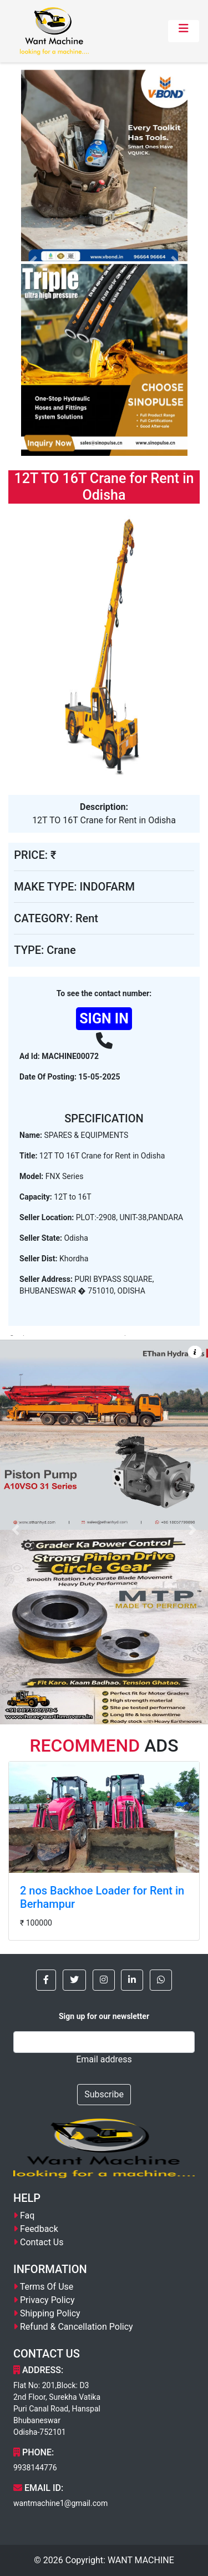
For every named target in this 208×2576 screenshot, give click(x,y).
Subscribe (104, 2094)
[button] (46, 1980)
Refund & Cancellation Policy (76, 2326)
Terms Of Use (47, 2286)
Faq (27, 2215)
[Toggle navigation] (183, 31)
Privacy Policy (47, 2300)
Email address (104, 2059)
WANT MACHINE (141, 2560)
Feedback (39, 2229)
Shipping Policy (50, 2313)
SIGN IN (104, 1019)
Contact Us (42, 2242)
